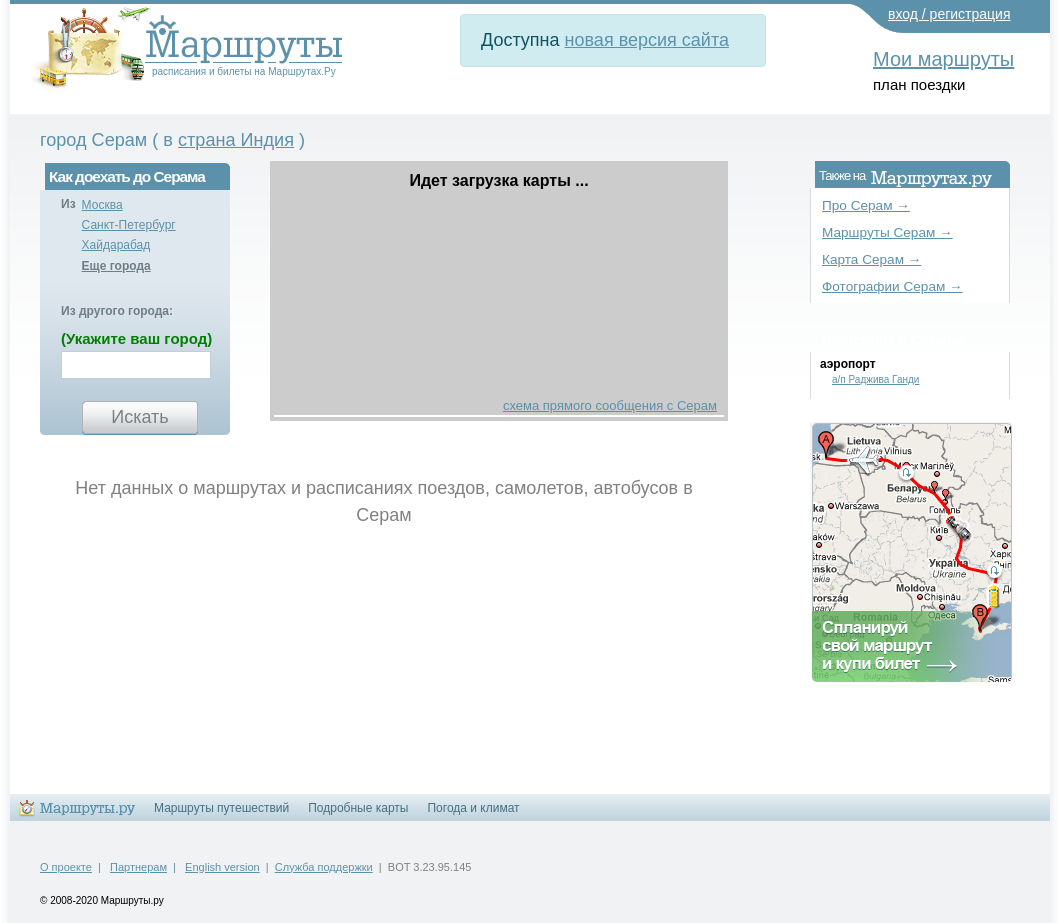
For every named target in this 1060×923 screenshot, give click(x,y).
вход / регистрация (949, 14)
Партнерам (138, 867)
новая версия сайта (647, 40)
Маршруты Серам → (887, 232)
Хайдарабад (116, 245)
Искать (139, 417)
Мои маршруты (943, 59)
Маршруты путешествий (221, 808)
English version (222, 867)
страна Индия (236, 140)
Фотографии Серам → (892, 286)
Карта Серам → (871, 259)
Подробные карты (358, 808)
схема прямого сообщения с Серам (610, 405)
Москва (102, 205)
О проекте (66, 867)
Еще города (116, 266)
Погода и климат (473, 808)
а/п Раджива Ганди (875, 379)
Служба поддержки (324, 867)
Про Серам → (866, 205)
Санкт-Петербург (129, 225)
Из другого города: (117, 311)
